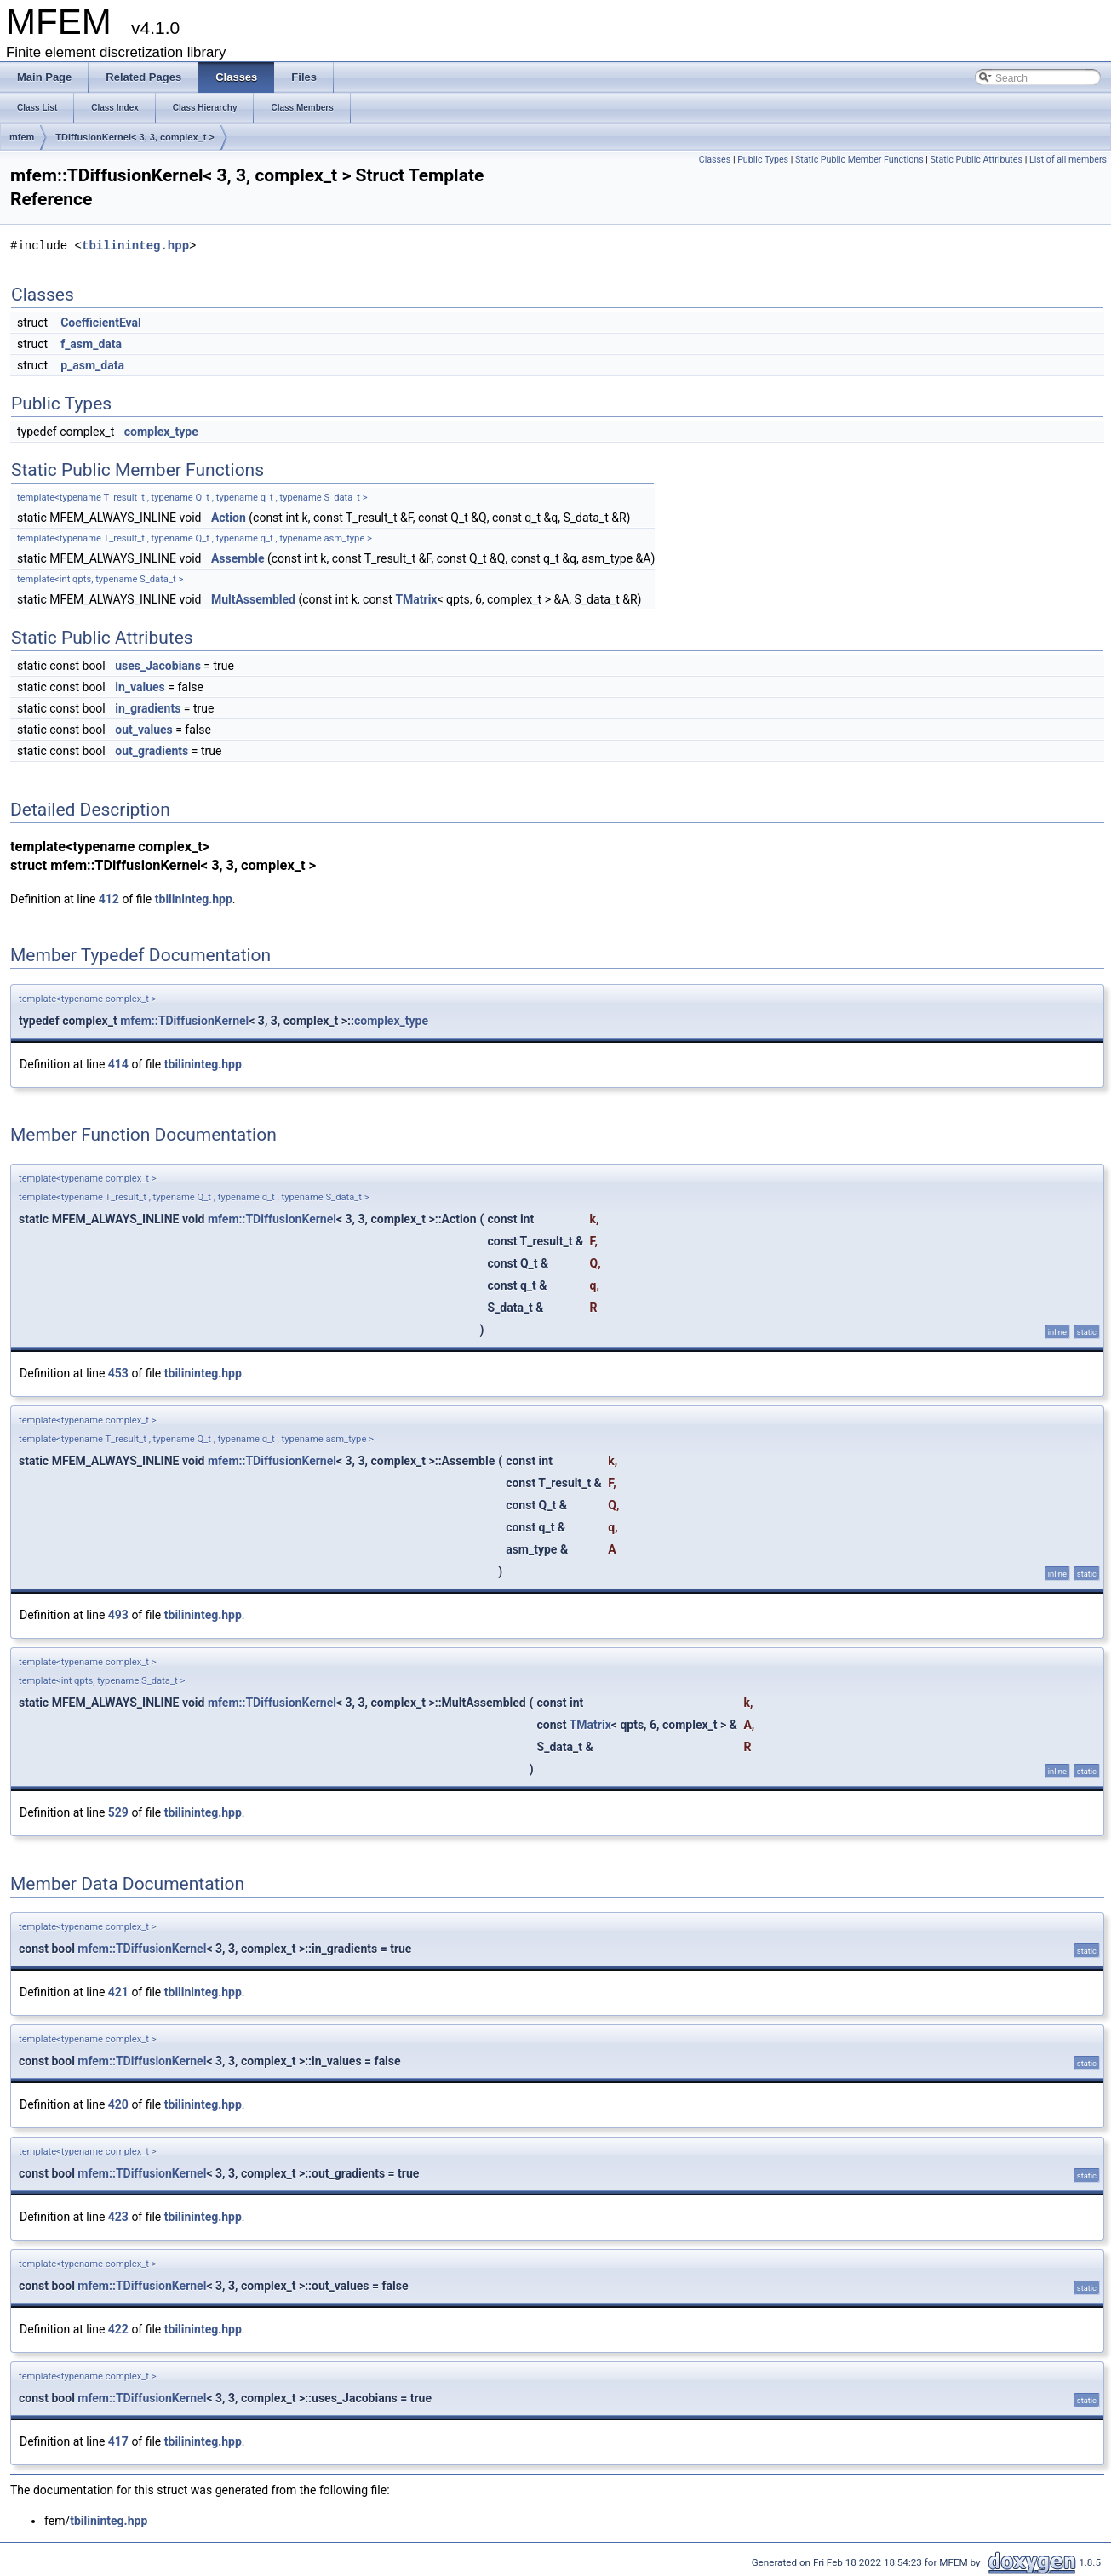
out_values (143, 729)
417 (118, 2441)
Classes (714, 159)
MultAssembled (253, 599)
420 (118, 2104)
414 (118, 1064)
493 (118, 1615)
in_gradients (147, 708)
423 (118, 2217)
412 (109, 899)
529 (118, 1812)
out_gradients (151, 751)
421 (118, 1992)
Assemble (238, 558)
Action (228, 517)
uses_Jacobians (158, 666)
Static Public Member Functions (859, 159)
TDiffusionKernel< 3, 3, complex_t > (134, 137)
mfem (21, 137)
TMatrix (416, 599)
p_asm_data (92, 365)
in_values (140, 687)
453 (118, 1373)
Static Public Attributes (976, 159)
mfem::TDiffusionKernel (184, 1021)
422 (118, 2329)
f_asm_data (91, 344)
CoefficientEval (100, 322)
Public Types (762, 159)
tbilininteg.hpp (135, 246)
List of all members (1068, 159)
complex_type (161, 431)
